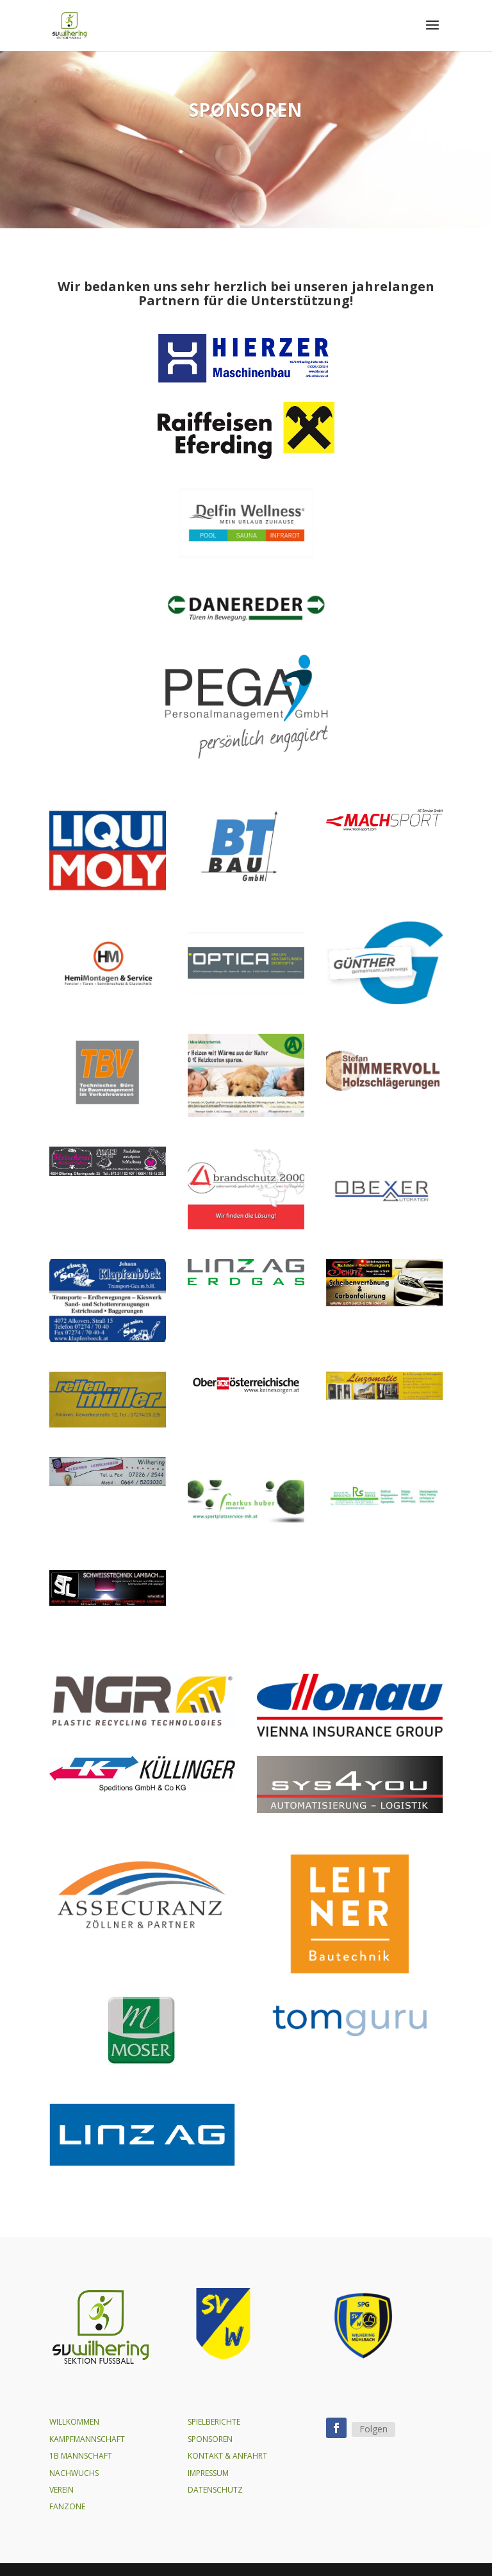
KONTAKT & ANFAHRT (227, 2455)
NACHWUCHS (74, 2473)
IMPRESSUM (208, 2473)
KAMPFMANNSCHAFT (87, 2439)
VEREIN (61, 2489)
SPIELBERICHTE (214, 2421)
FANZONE (67, 2506)
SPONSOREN (210, 2439)
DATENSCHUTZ (215, 2489)
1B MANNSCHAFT (80, 2455)
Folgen (373, 2429)
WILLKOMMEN (74, 2421)
